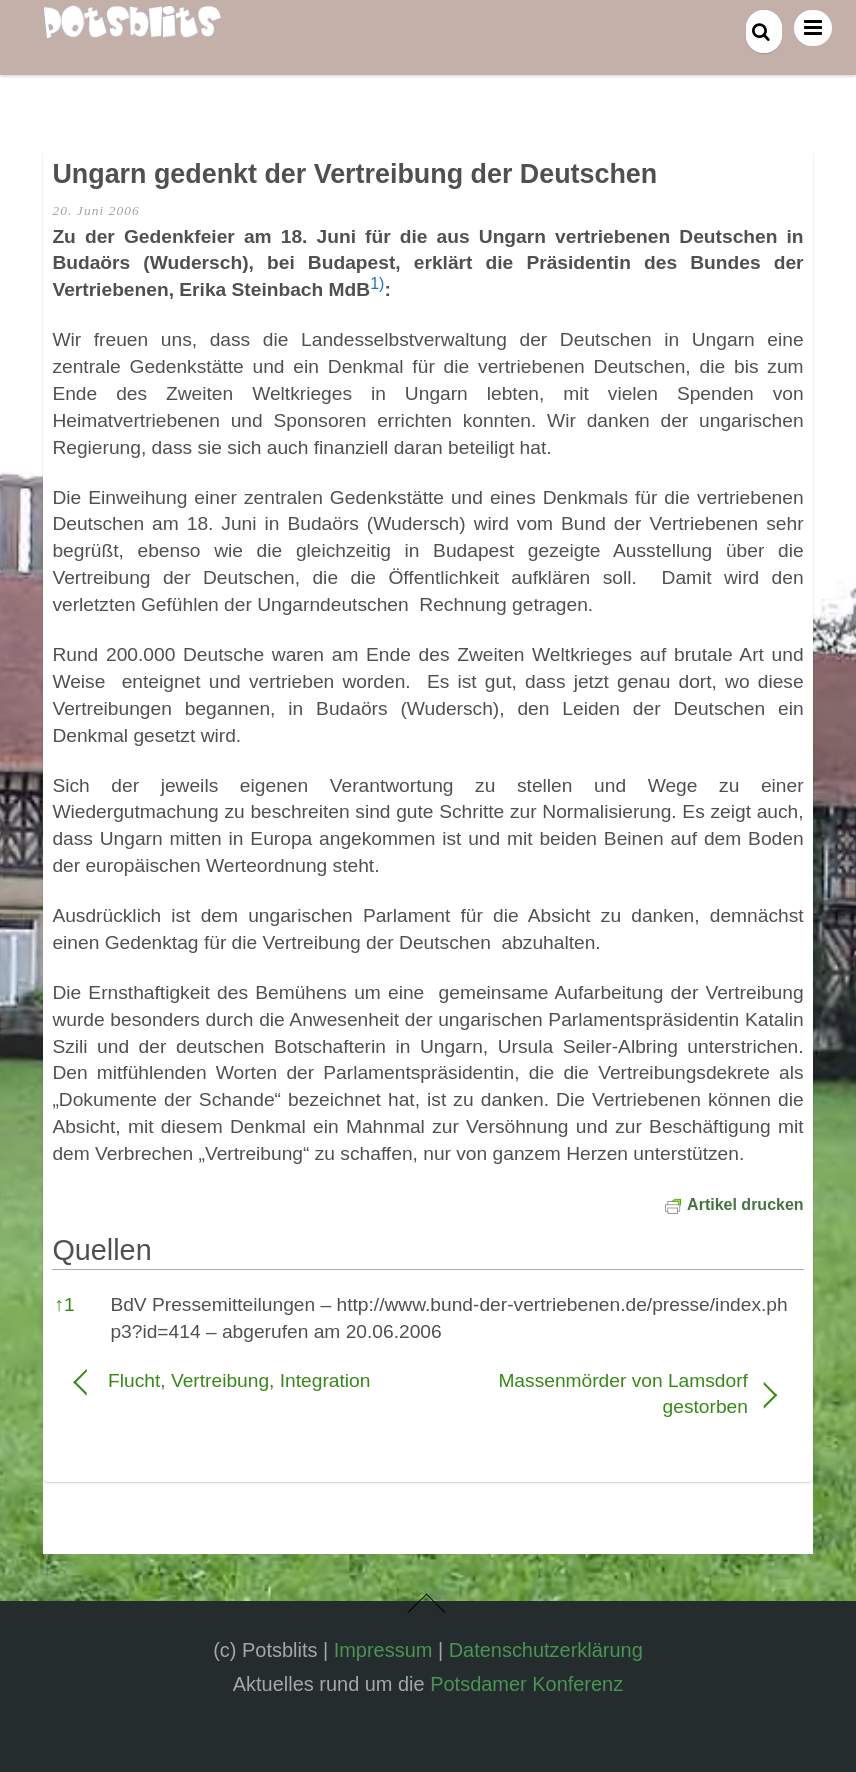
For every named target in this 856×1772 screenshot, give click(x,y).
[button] (377, 289)
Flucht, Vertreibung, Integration (239, 1380)
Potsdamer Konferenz (526, 1684)
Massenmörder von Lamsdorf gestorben (598, 1394)
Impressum (383, 1650)
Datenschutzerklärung (546, 1650)
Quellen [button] (101, 1250)
